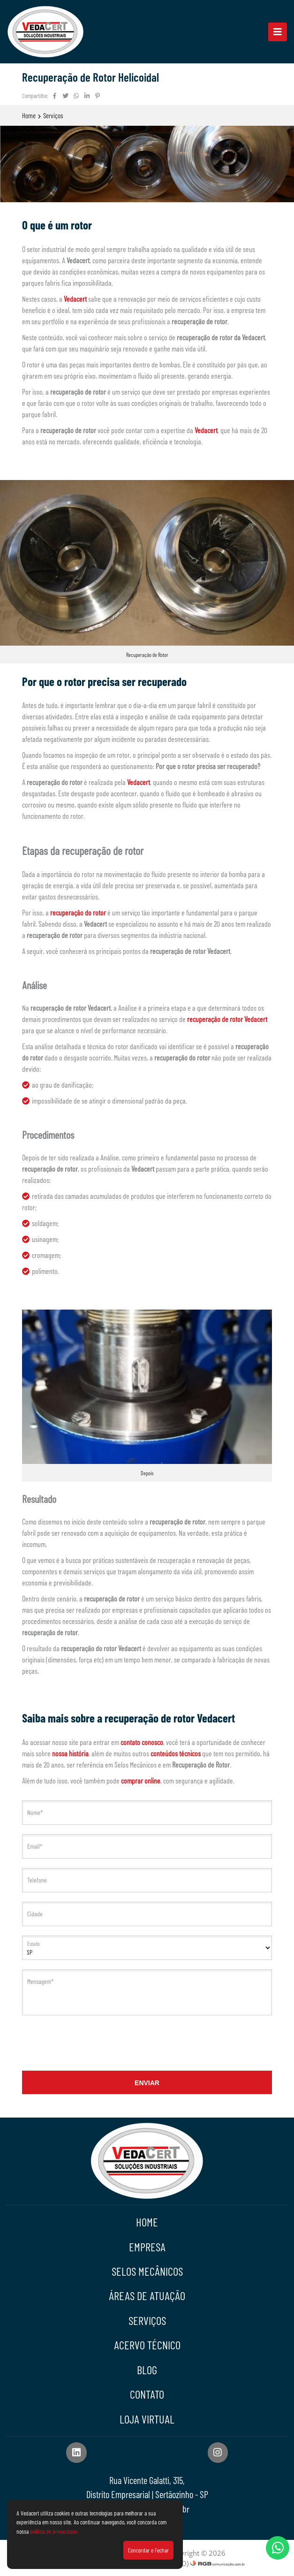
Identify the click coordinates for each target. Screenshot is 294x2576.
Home (29, 115)
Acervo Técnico (147, 2345)
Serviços (53, 115)
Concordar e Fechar (148, 2550)
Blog (147, 2370)
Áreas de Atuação (147, 2295)
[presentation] (147, 2043)
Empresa (147, 2247)
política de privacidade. (54, 2531)
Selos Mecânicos (147, 2271)
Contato (147, 2394)
